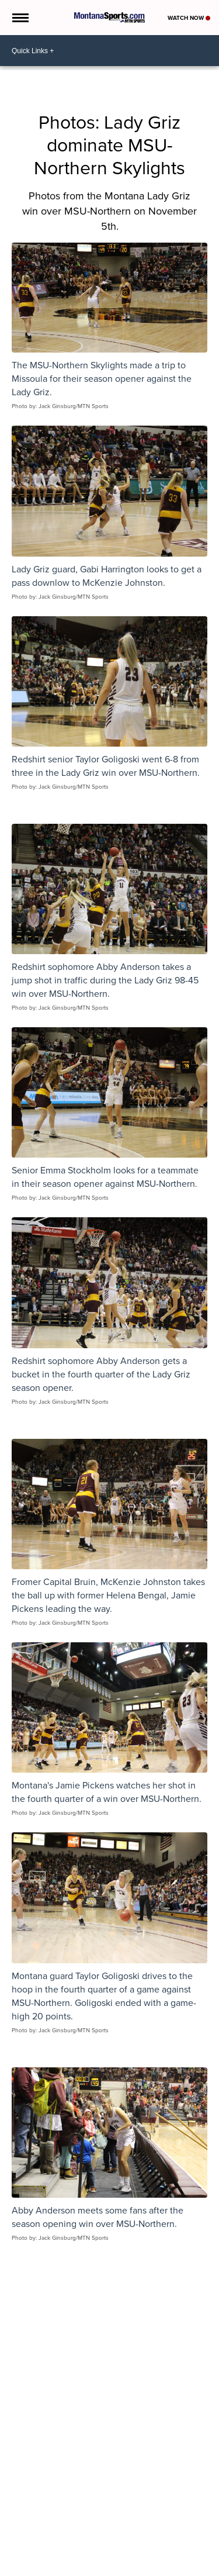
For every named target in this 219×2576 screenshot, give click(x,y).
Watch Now (189, 17)
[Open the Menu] (19, 17)
